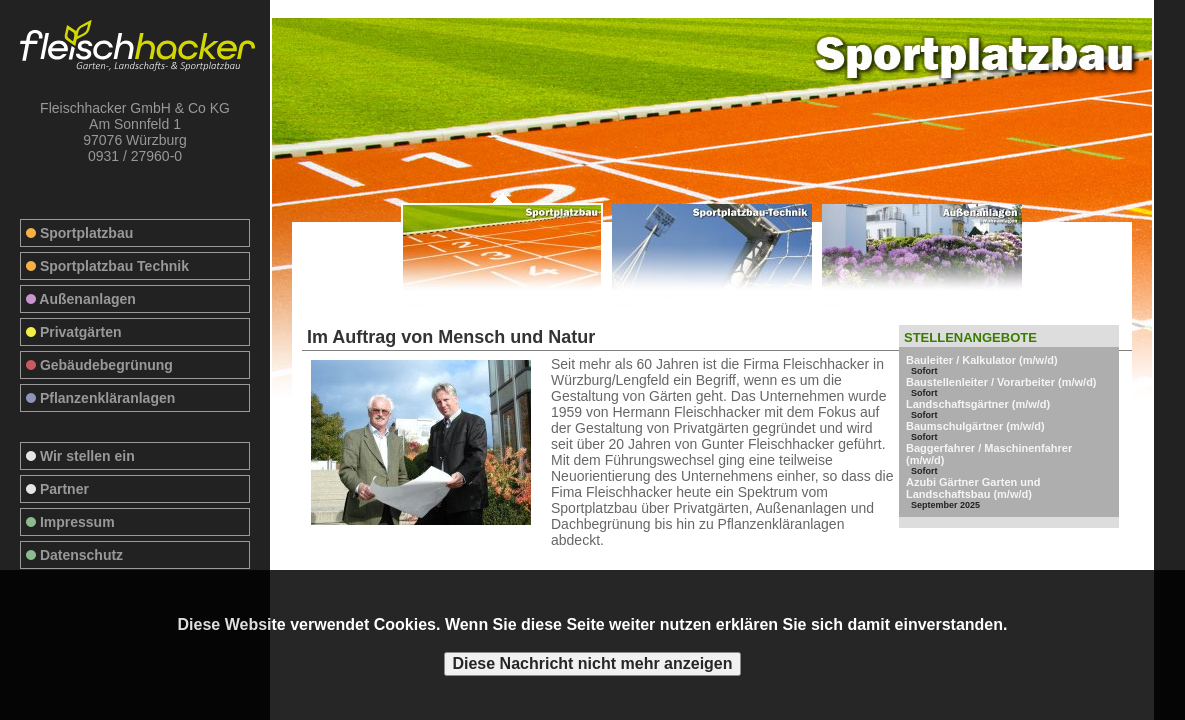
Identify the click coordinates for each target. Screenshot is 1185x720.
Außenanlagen (81, 299)
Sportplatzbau (79, 233)
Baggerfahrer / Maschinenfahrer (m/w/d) (989, 454)
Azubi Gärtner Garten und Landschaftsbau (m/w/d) (973, 488)
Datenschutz (74, 555)
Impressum (70, 522)
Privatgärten (74, 332)
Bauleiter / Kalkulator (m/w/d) (982, 360)
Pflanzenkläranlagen (100, 398)
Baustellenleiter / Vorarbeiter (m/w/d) (1001, 382)
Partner (57, 489)
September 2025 (945, 505)
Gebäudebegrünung (99, 365)
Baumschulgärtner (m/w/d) (975, 426)
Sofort (924, 371)
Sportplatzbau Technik (107, 266)
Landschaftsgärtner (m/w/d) (978, 404)
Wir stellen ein (80, 456)
